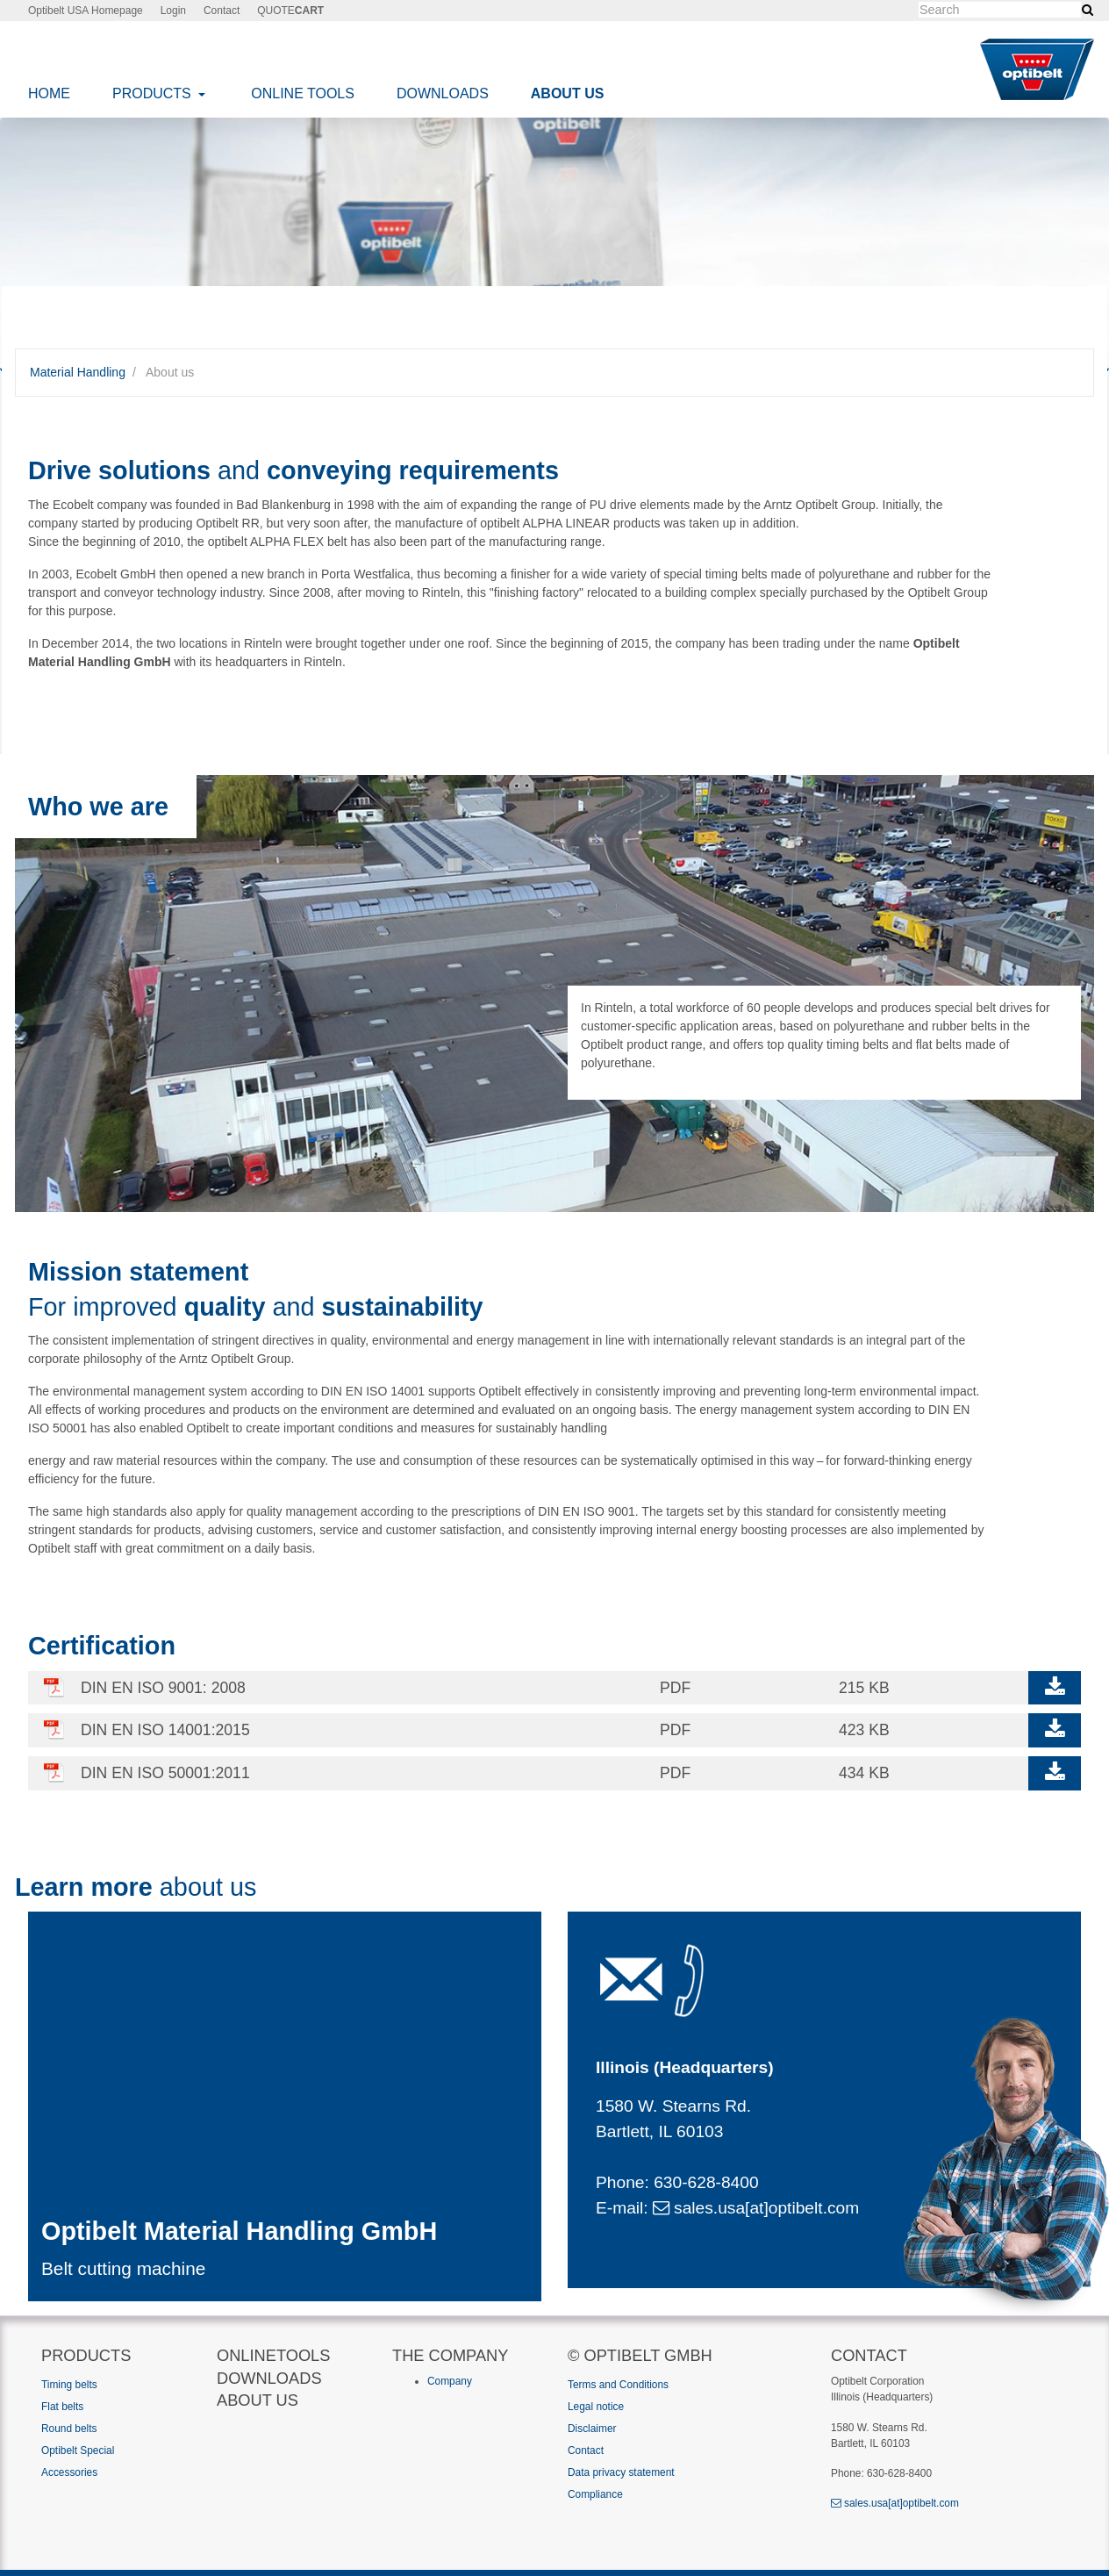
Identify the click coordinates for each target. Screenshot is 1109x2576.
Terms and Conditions (618, 2385)
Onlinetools (273, 2355)
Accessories (69, 2472)
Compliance (595, 2494)
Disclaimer (592, 2428)
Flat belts (62, 2406)
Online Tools (302, 93)
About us (568, 93)
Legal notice (596, 2406)
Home (49, 93)
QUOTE (290, 10)
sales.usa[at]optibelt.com (756, 2208)
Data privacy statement (621, 2472)
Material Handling (77, 372)
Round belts (69, 2428)
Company (449, 2381)
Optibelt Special (77, 2450)
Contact (222, 10)
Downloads (443, 93)
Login (173, 10)
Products (153, 93)
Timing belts (69, 2385)
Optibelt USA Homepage (85, 10)
